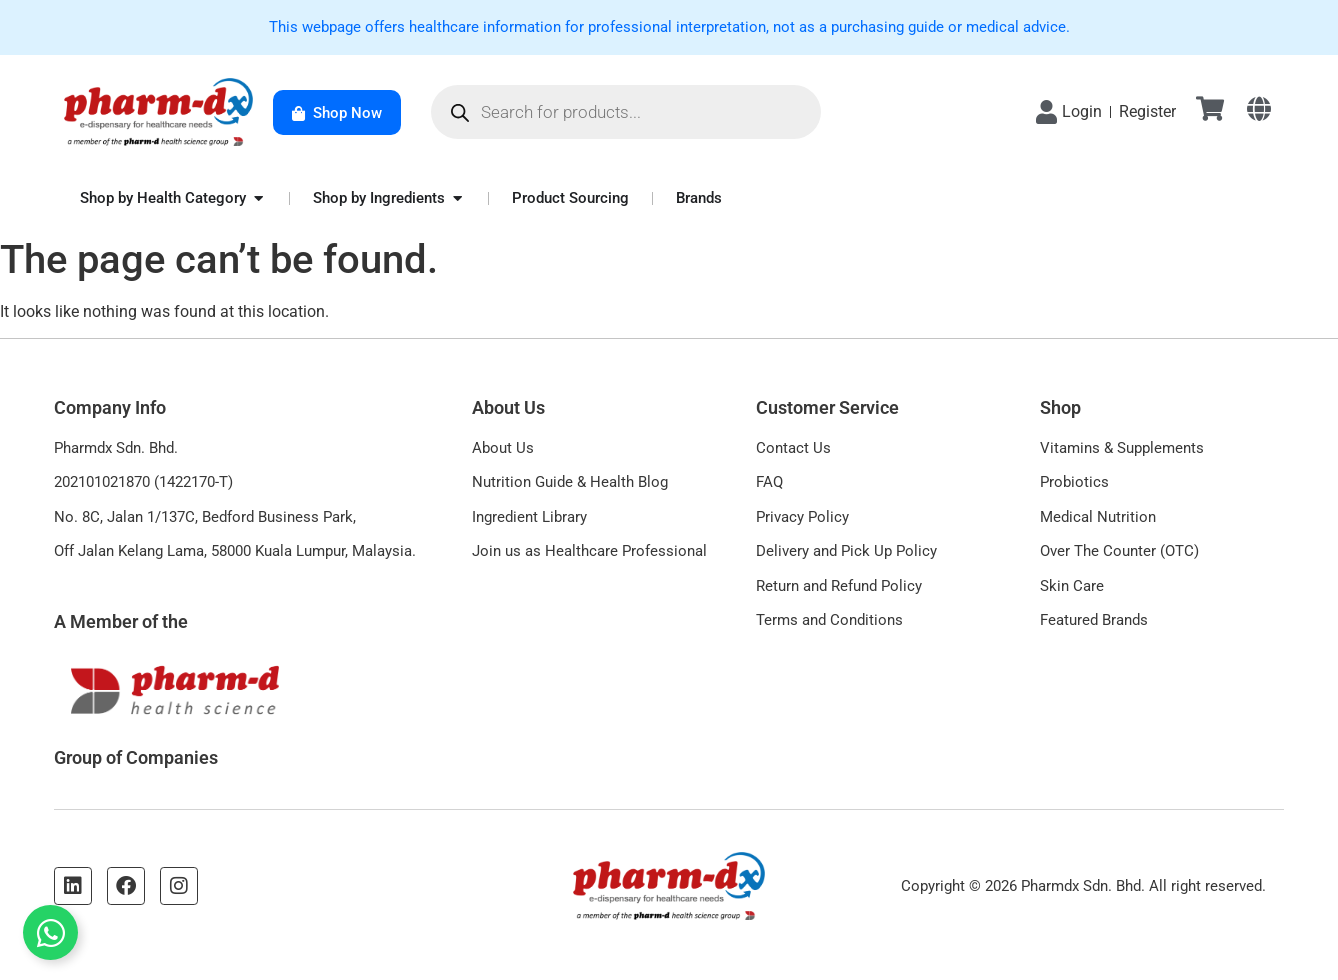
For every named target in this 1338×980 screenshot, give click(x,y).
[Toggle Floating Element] (50, 932)
